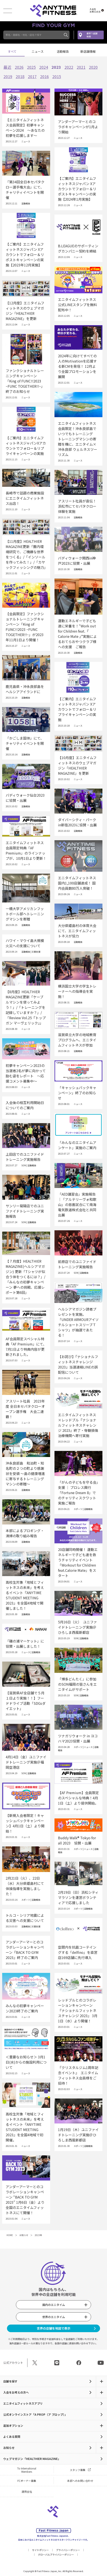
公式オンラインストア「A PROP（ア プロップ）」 (35, 2414)
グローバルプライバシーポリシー (56, 2554)
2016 (44, 76)
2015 (56, 76)
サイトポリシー (40, 2550)
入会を (95, 10)
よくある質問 (11, 2437)
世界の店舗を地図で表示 (53, 2328)
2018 (20, 76)
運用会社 (27, 2491)
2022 (69, 67)
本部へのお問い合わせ (80, 2480)
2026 (19, 67)
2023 (56, 67)
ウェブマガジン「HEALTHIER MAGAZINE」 (32, 2459)
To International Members (26, 2469)
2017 (32, 76)
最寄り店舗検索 (92, 35)
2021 (81, 67)
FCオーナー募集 (26, 2480)
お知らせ (9, 2448)
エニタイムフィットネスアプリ (23, 2403)
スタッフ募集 (77, 2470)
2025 (31, 67)
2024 (43, 67)
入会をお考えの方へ (16, 2392)
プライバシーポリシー (68, 2550)
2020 (93, 67)
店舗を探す (10, 2381)
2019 (7, 76)
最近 (7, 67)
